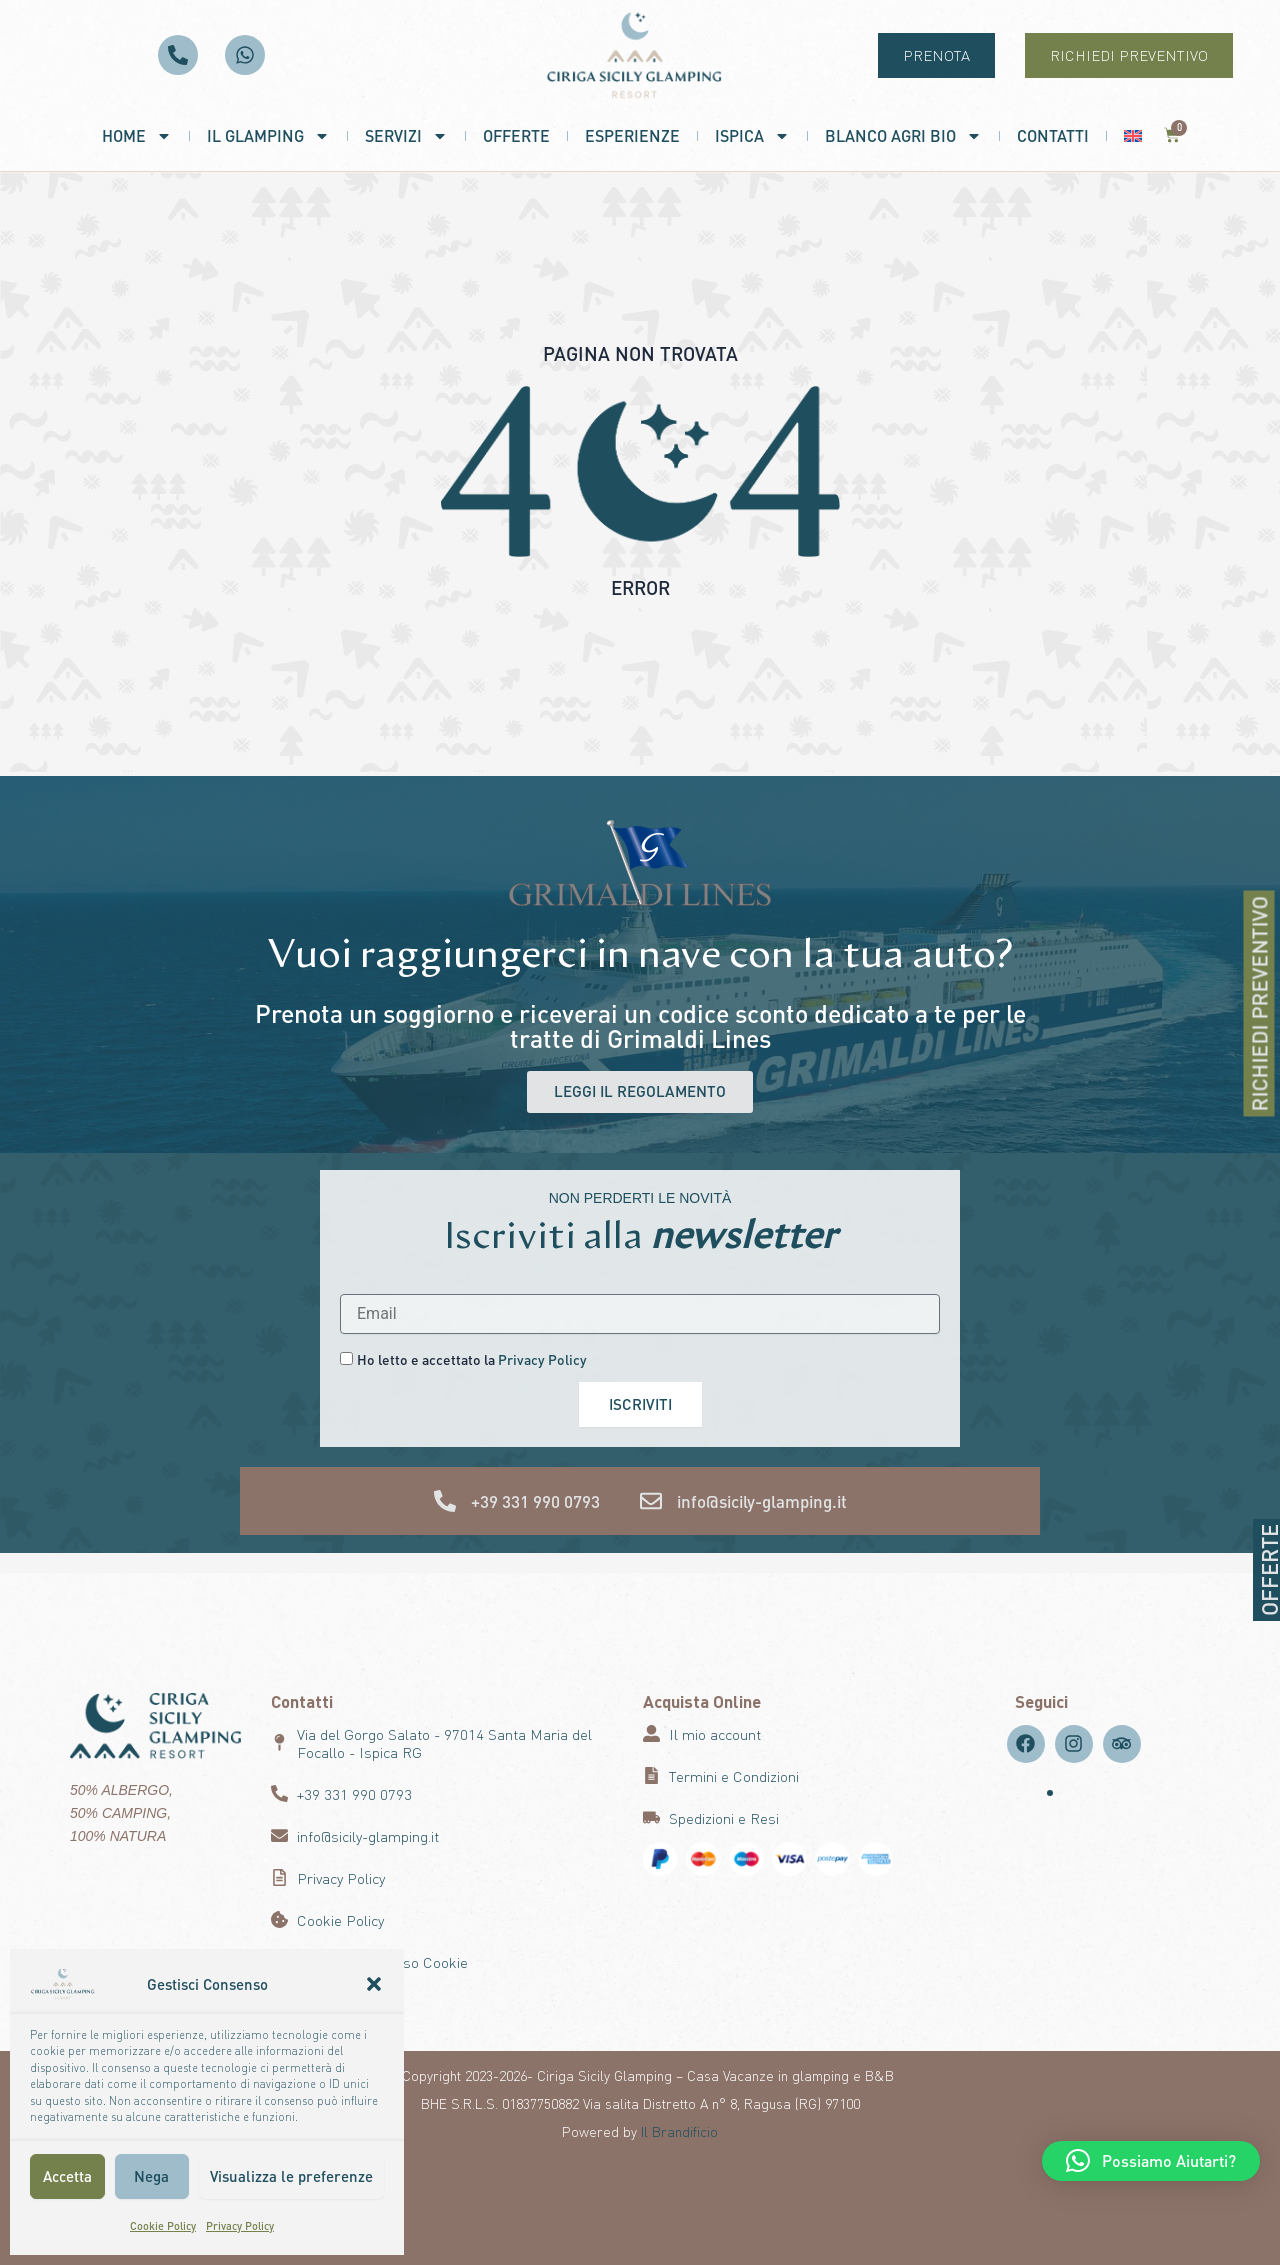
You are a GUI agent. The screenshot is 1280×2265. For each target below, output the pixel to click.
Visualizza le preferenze (291, 2176)
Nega (151, 2176)
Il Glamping (268, 136)
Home (137, 136)
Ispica (752, 136)
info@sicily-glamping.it (762, 1502)
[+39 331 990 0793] (445, 1502)
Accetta (67, 2176)
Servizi (406, 136)
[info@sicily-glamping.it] (651, 1502)
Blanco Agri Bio (903, 136)
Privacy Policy (240, 2226)
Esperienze (632, 135)
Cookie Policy (163, 2226)
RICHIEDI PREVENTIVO (1265, 1004)
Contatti (1053, 135)
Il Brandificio (679, 2131)
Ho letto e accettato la (472, 1359)
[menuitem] (1133, 136)
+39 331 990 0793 (535, 1502)
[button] (374, 1984)
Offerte (516, 135)
